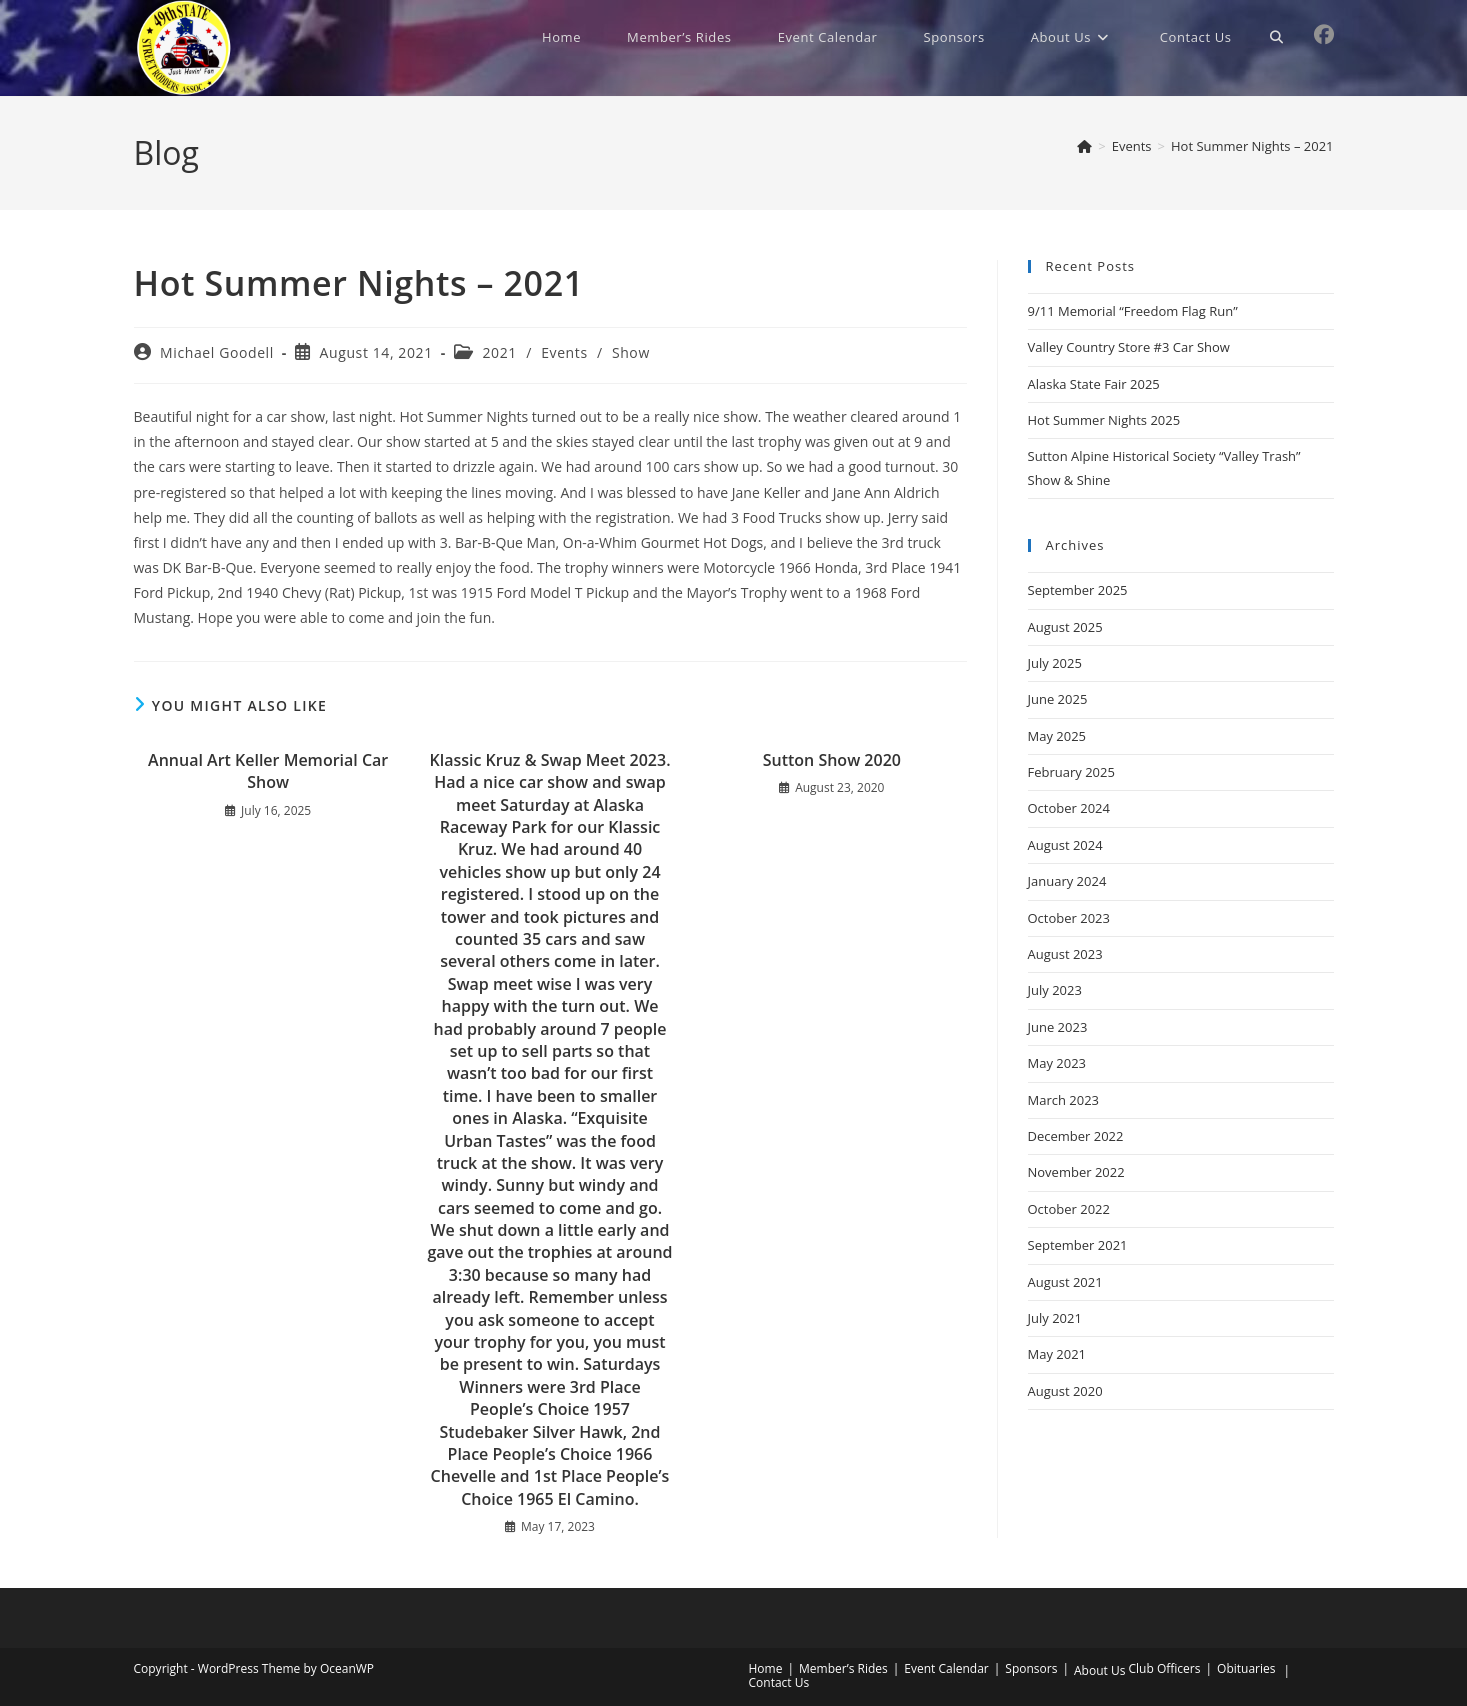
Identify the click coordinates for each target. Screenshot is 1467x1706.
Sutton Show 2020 (832, 760)
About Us (1099, 1670)
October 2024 (1069, 808)
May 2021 (1057, 1354)
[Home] (1084, 146)
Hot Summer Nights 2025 (1104, 420)
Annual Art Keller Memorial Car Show (268, 771)
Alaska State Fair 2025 (1094, 384)
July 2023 (1055, 990)
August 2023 (1065, 954)
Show (631, 352)
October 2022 (1069, 1209)
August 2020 (1065, 1391)
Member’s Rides (843, 1668)
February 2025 (1071, 772)
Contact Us (779, 1682)
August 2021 (1065, 1282)
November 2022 (1076, 1172)
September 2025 (1078, 590)
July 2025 (1055, 663)
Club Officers (1165, 1668)
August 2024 (1065, 845)
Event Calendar (946, 1668)
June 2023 (1058, 1027)
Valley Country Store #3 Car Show (1129, 347)
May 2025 (1057, 736)
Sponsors (1031, 1668)
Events (564, 352)
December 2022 (1076, 1136)
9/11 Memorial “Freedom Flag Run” (1133, 311)
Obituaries (1246, 1668)
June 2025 (1058, 699)
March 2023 (1064, 1100)
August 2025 (1065, 627)
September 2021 (1078, 1245)
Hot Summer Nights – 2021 (1252, 146)
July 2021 (1055, 1318)
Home (766, 1668)
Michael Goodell (217, 352)
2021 (500, 352)
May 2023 (1057, 1063)
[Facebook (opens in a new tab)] (1324, 35)
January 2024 (1067, 881)
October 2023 (1069, 918)
